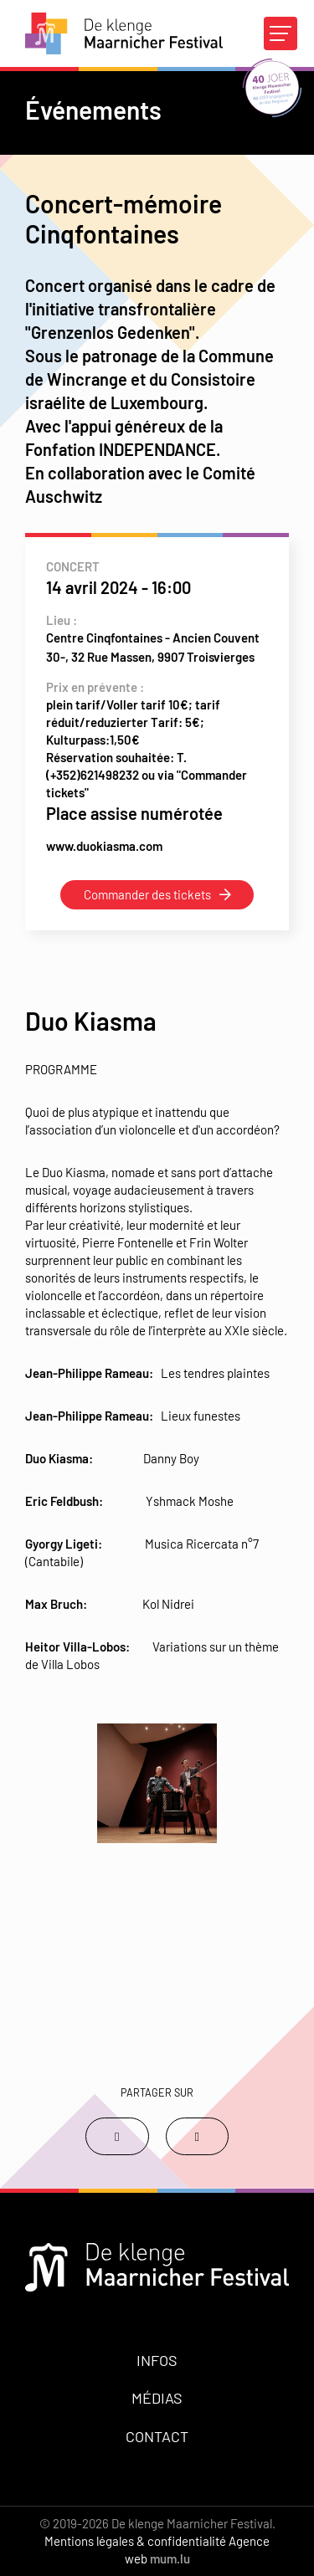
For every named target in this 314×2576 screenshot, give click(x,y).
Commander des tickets (147, 894)
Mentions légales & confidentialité (135, 2540)
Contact (157, 2436)
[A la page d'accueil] (124, 33)
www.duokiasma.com (104, 845)
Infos (157, 2360)
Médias (157, 2398)
